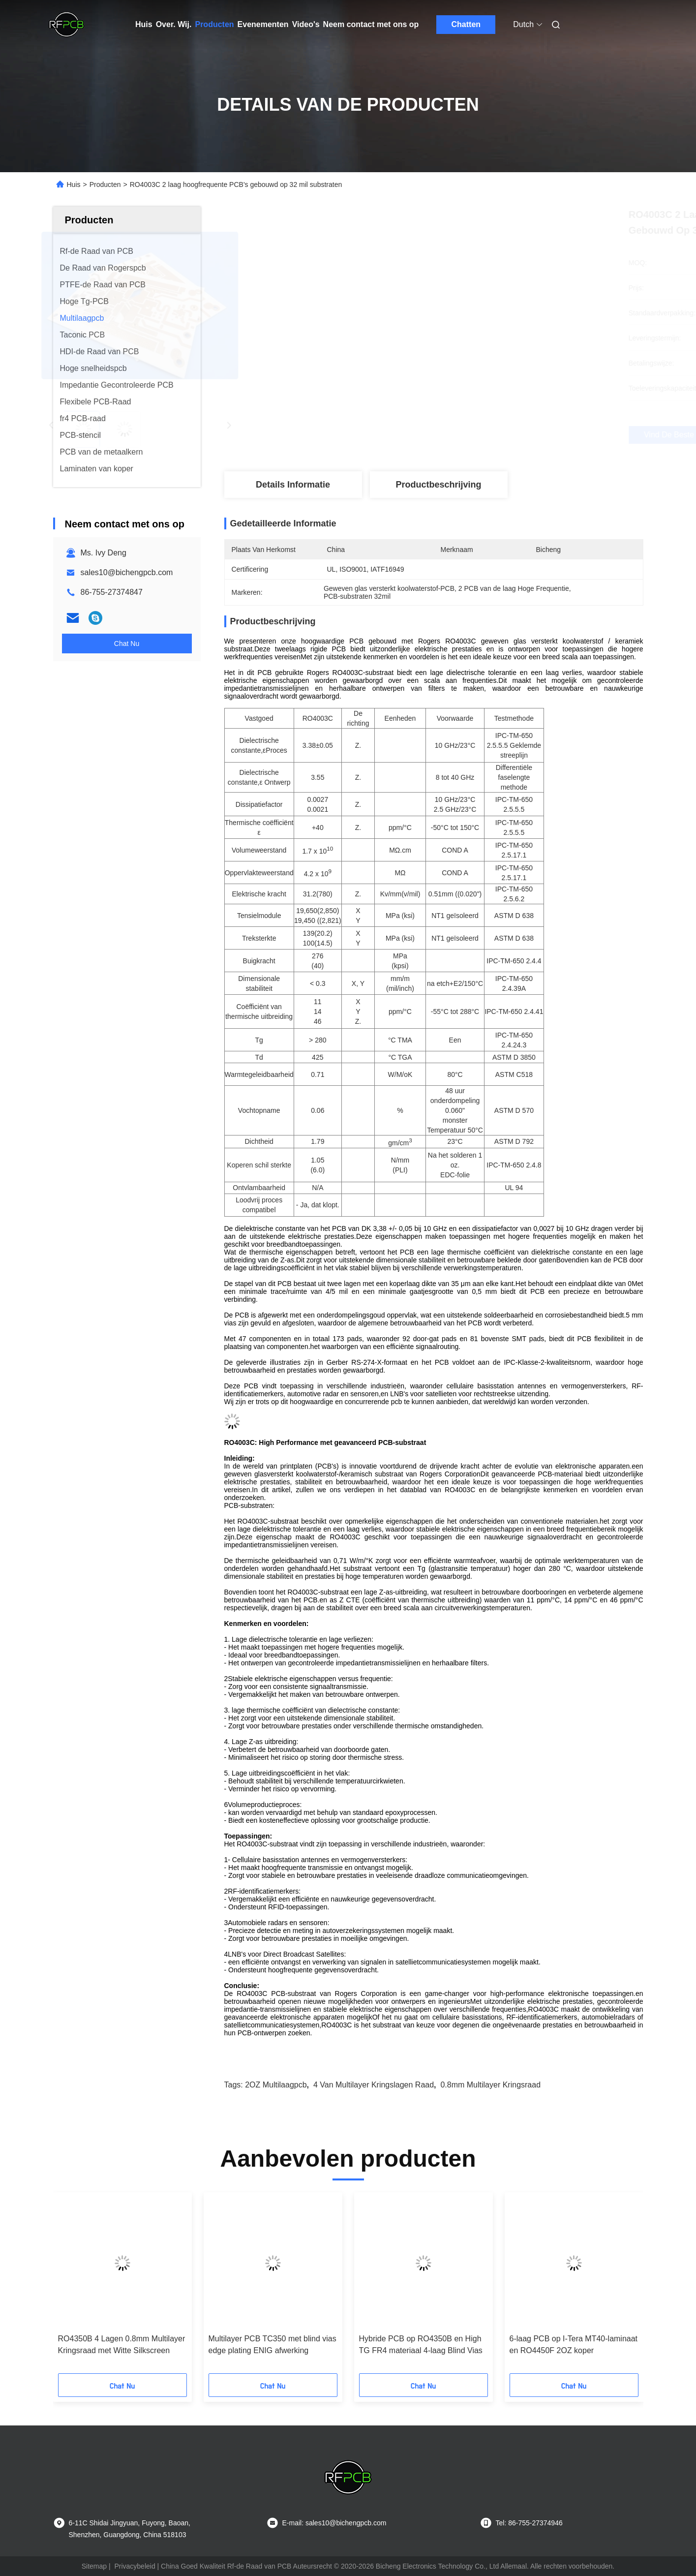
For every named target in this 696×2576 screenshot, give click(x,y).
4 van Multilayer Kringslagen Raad (373, 2085)
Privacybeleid (134, 2566)
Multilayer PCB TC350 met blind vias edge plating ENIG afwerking (272, 2344)
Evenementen (263, 24)
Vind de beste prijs (486, 435)
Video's (306, 24)
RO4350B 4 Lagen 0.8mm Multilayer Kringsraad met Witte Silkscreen (121, 2344)
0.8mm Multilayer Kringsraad (490, 2085)
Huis (143, 24)
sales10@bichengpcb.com (127, 572)
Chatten (466, 24)
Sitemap (94, 2566)
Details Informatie (293, 485)
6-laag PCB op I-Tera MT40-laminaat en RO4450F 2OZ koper (574, 2344)
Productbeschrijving (438, 485)
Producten (214, 24)
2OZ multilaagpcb (275, 2085)
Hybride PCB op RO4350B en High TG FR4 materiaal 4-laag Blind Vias (421, 2344)
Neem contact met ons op (371, 24)
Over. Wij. (174, 24)
